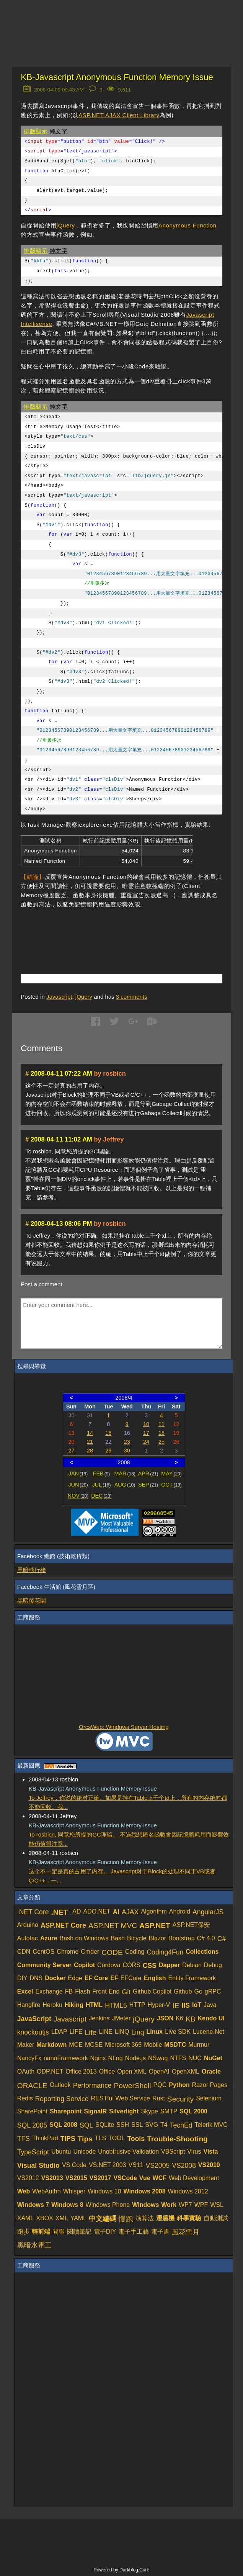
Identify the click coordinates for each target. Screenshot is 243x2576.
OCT (171, 1485)
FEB (101, 1473)
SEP (148, 1485)
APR (148, 1473)
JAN (78, 1473)
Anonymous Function (187, 225)
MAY (171, 1473)
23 (127, 1442)
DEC (101, 1496)
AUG (124, 1485)
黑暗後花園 (31, 1600)
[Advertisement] (110, 929)
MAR (124, 1473)
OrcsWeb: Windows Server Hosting (124, 1727)
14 (90, 1433)
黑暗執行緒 (31, 1570)
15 (108, 1433)
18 (161, 1433)
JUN (78, 1485)
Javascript (59, 996)
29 (108, 1450)
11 (161, 1424)
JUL (101, 1485)
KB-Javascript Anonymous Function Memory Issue (117, 77)
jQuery (66, 225)
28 (90, 1450)
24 (146, 1442)
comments (131, 996)
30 (127, 1450)
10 (146, 1424)
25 (161, 1442)
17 (146, 1433)
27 (71, 1450)
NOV (78, 1496)
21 (90, 1442)
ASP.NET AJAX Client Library (119, 115)
